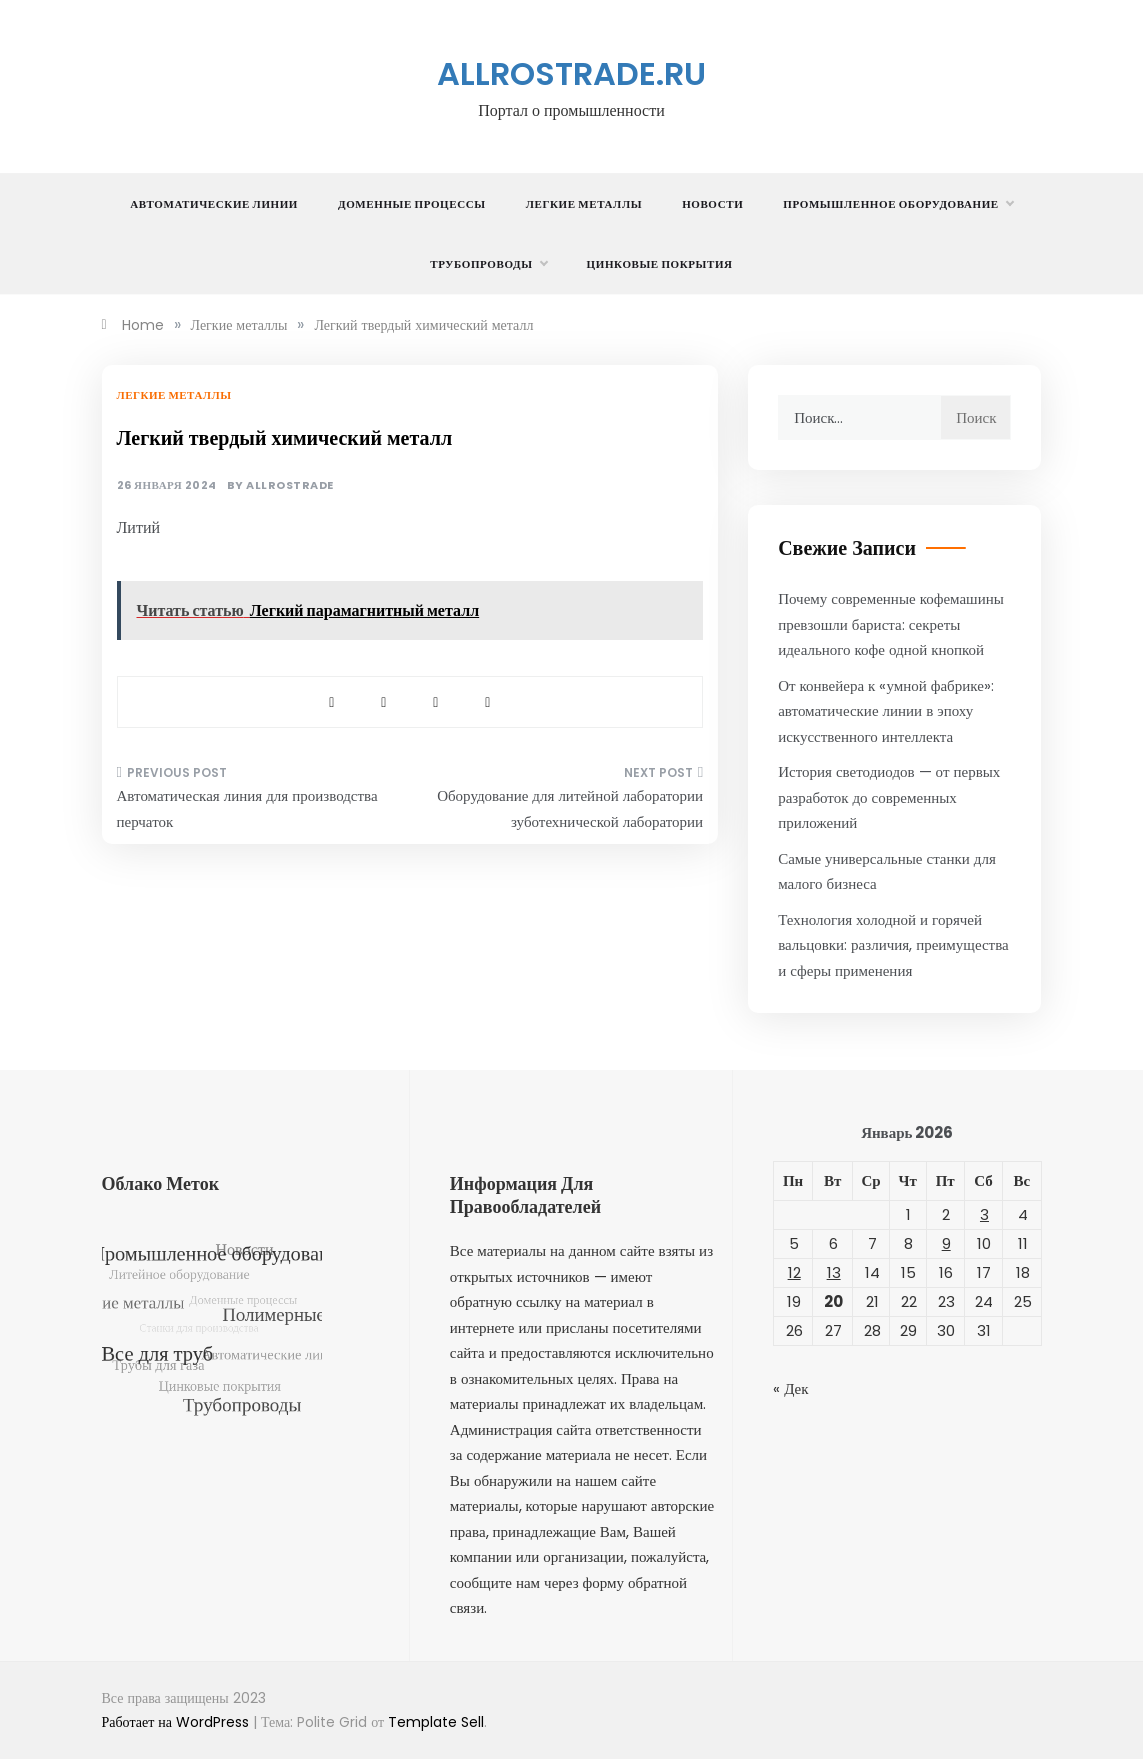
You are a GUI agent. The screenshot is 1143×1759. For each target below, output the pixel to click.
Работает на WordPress (177, 1722)
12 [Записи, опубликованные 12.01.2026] (794, 1272)
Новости (712, 204)
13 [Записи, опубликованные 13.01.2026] (834, 1272)
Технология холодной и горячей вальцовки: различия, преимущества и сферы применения (893, 945)
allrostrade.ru (571, 73)
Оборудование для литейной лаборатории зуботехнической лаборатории (570, 808)
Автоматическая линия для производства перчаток (247, 808)
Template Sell (436, 1722)
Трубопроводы (488, 264)
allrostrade (290, 485)
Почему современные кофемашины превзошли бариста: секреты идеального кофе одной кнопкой (891, 624)
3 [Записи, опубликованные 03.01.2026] (984, 1214)
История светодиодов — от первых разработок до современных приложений (889, 797)
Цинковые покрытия (660, 264)
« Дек (790, 1388)
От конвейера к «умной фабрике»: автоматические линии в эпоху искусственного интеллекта (886, 711)
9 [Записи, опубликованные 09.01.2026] (946, 1243)
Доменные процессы (412, 204)
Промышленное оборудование (897, 204)
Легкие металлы (584, 204)
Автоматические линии (214, 204)
